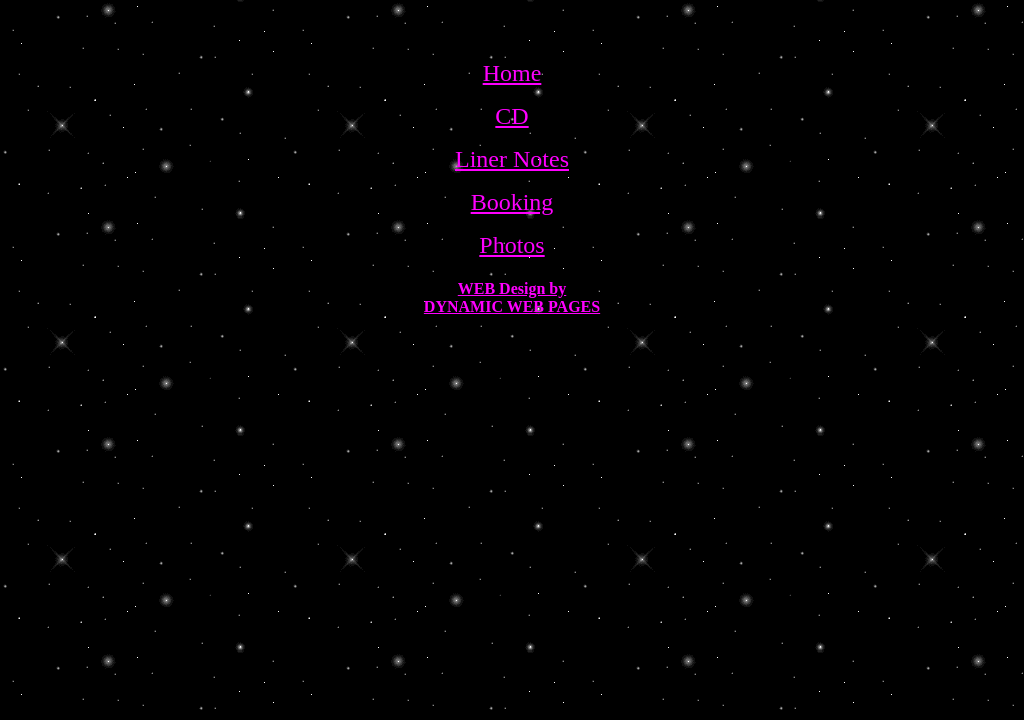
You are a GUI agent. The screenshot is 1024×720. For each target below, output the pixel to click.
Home (512, 73)
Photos (511, 245)
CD (511, 116)
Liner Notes (512, 159)
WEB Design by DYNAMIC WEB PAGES (512, 297)
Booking (512, 202)
